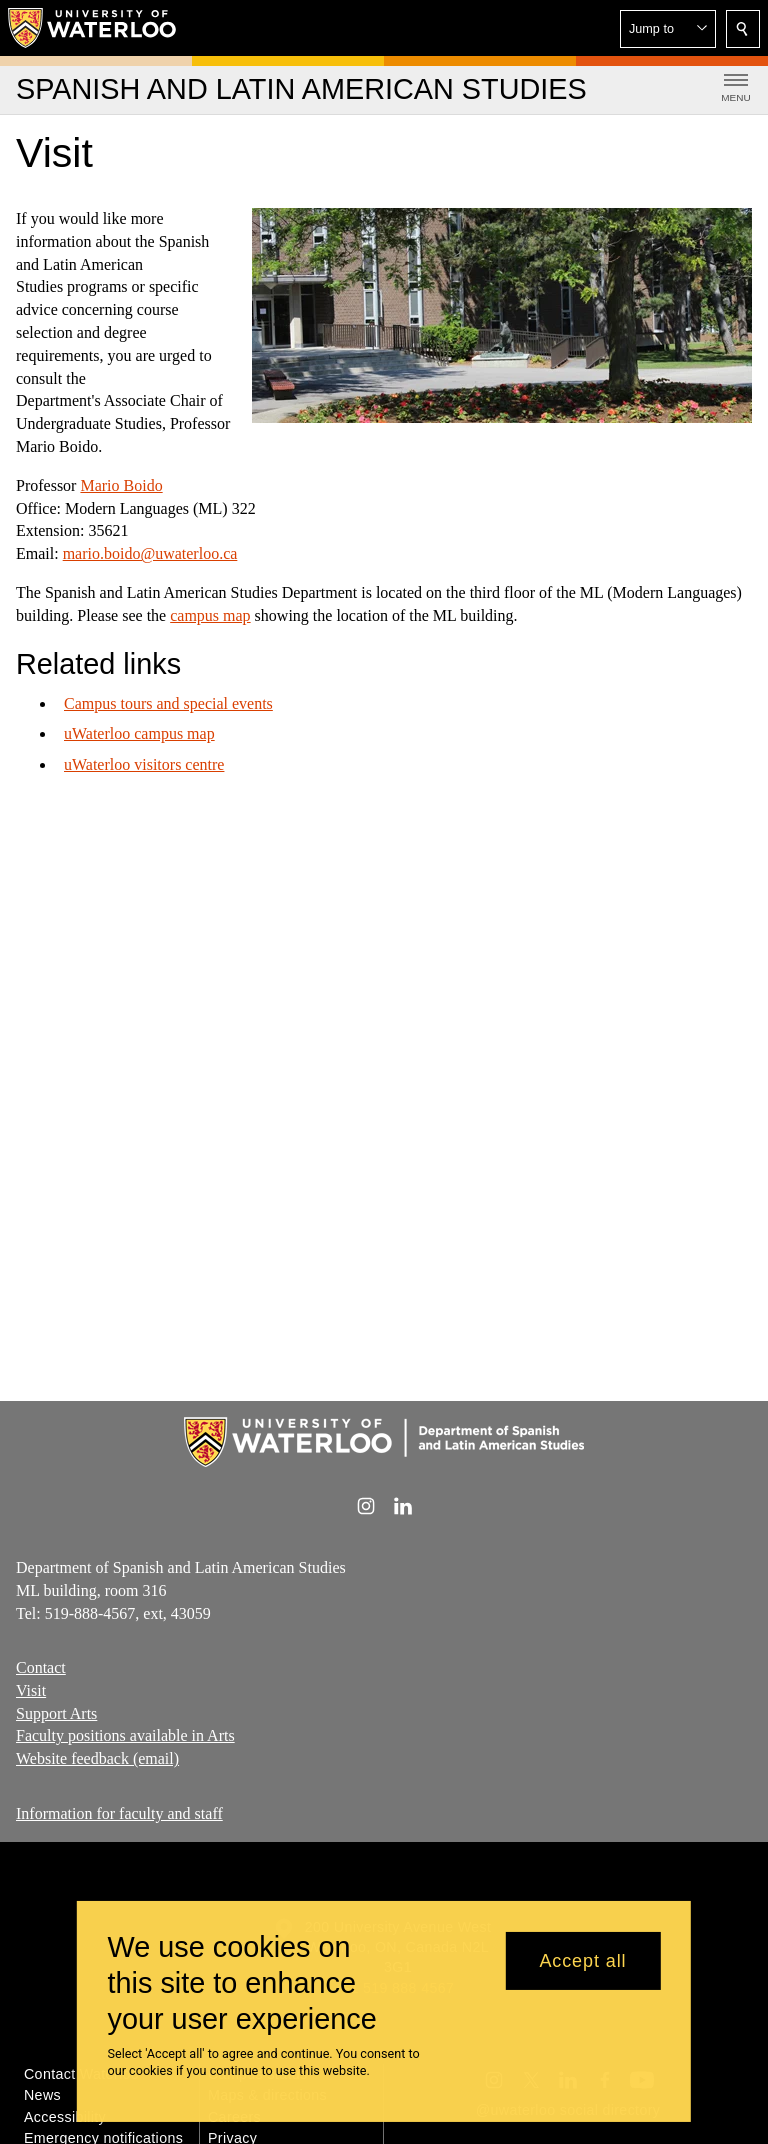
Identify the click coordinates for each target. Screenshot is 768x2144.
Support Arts (56, 1713)
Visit (31, 1690)
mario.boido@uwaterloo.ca (150, 553)
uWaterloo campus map (139, 733)
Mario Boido (121, 485)
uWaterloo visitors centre (144, 764)
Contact (41, 1667)
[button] (668, 29)
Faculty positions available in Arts (125, 1735)
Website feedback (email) (97, 1758)
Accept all (582, 1961)
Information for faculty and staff (119, 1813)
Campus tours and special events (168, 702)
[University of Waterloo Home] (93, 28)
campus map (210, 615)
